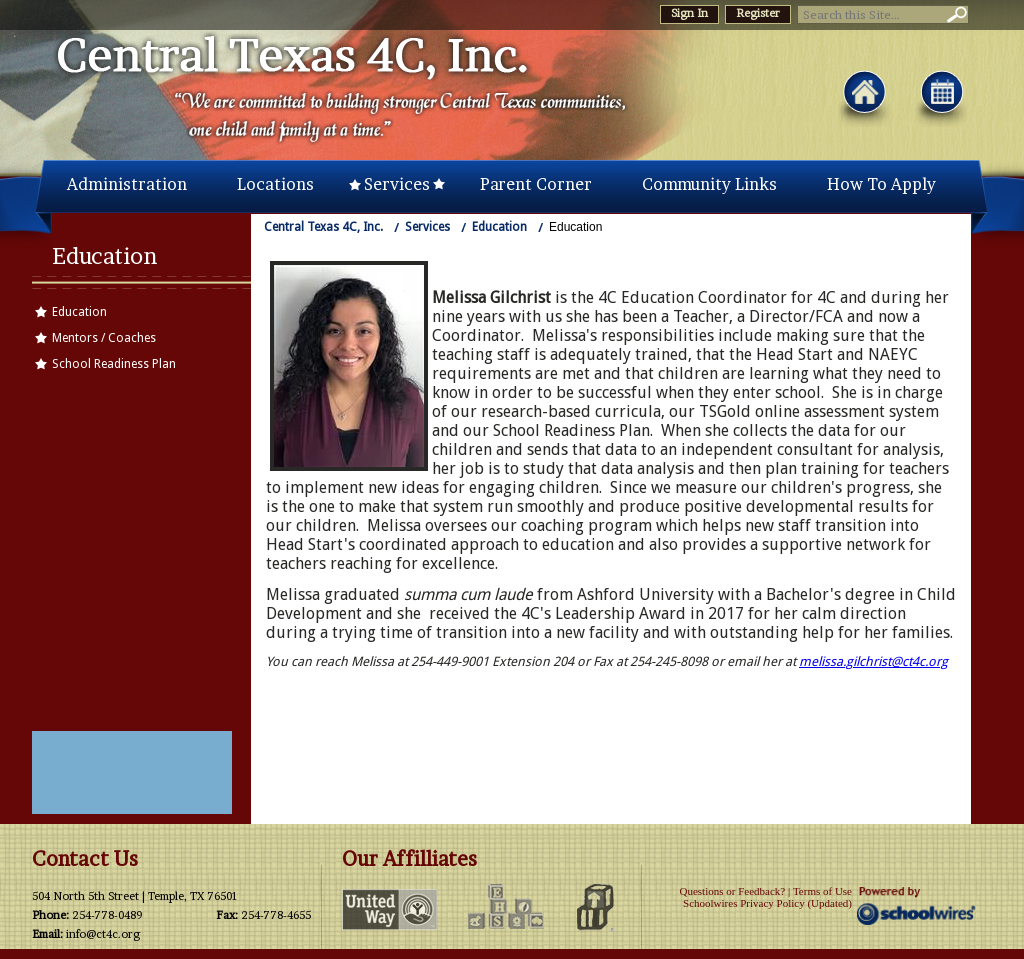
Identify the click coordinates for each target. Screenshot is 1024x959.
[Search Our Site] (870, 14)
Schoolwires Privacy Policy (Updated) (767, 903)
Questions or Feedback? (732, 891)
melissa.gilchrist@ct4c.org (873, 661)
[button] (955, 14)
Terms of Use (822, 891)
